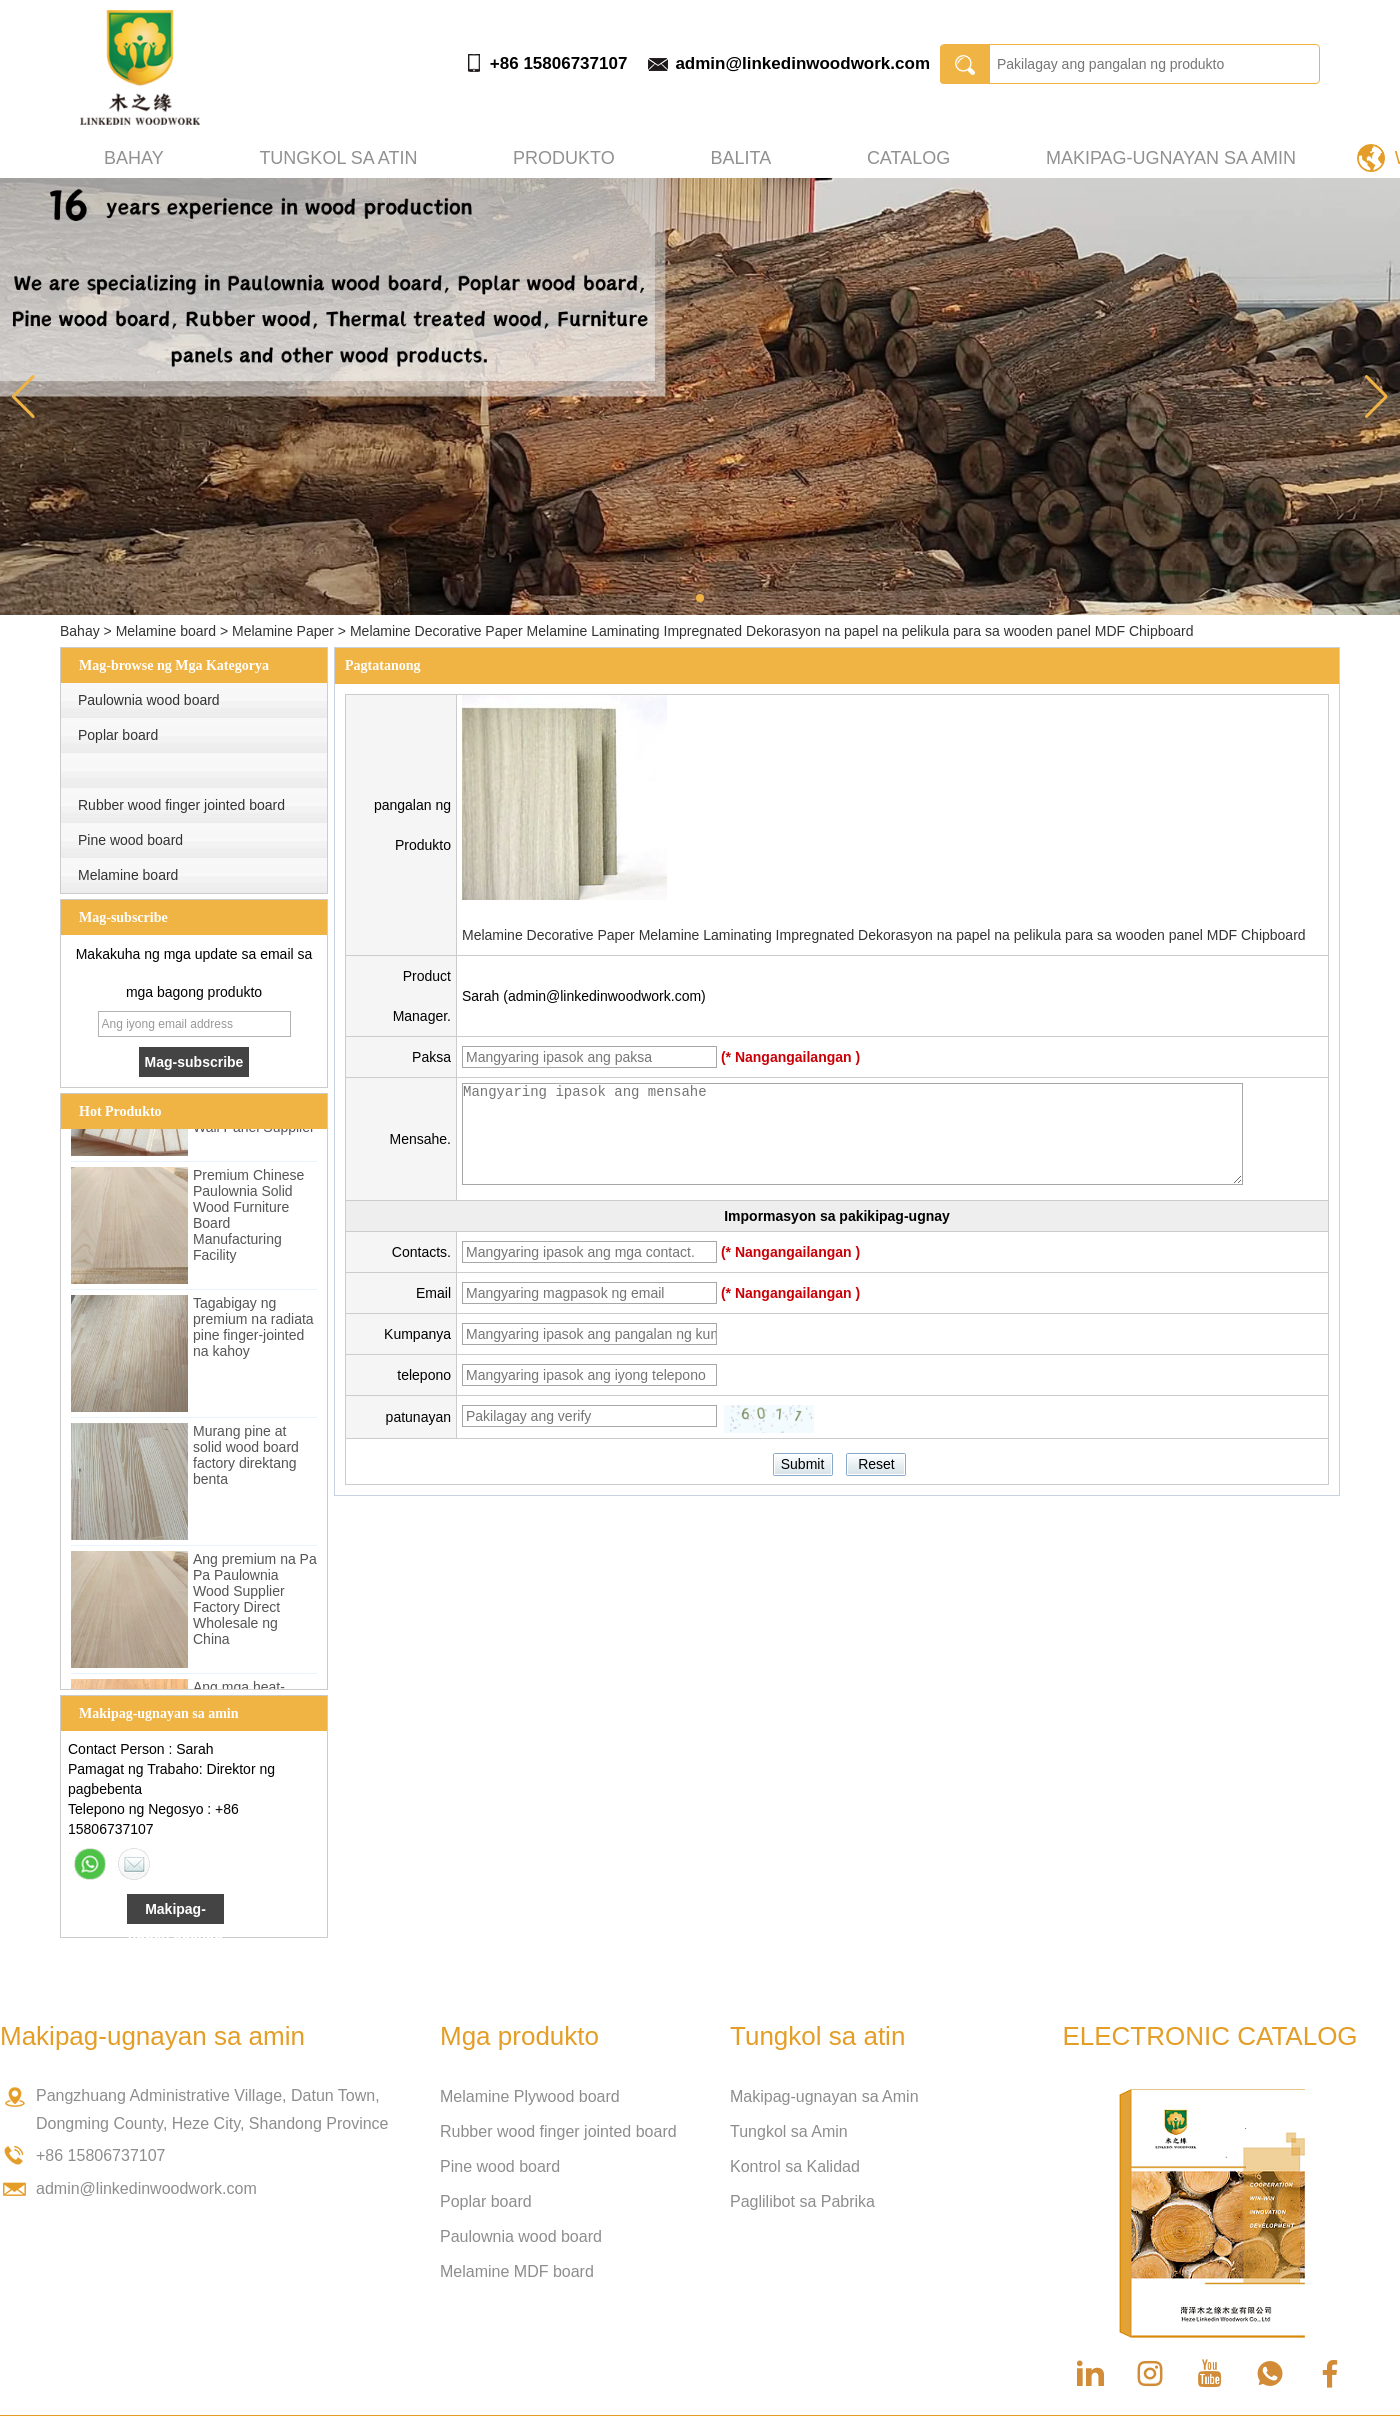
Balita (740, 158)
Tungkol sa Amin (789, 2131)
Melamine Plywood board (530, 2096)
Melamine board (166, 631)
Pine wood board (130, 840)
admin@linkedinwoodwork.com (802, 63)
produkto (564, 158)
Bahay (134, 158)
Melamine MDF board (517, 2271)
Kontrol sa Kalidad (795, 2166)
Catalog (908, 158)
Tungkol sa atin (338, 158)
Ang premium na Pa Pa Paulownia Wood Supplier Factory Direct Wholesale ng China (255, 1606)
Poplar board (118, 735)
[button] (700, 598)
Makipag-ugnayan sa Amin (824, 2096)
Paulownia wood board (149, 700)
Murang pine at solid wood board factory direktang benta (246, 1462)
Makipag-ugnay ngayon (175, 1912)
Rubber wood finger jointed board (181, 805)
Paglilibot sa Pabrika (802, 2201)
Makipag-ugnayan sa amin (1171, 158)
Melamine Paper (283, 631)
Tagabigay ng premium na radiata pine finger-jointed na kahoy (253, 1334)
